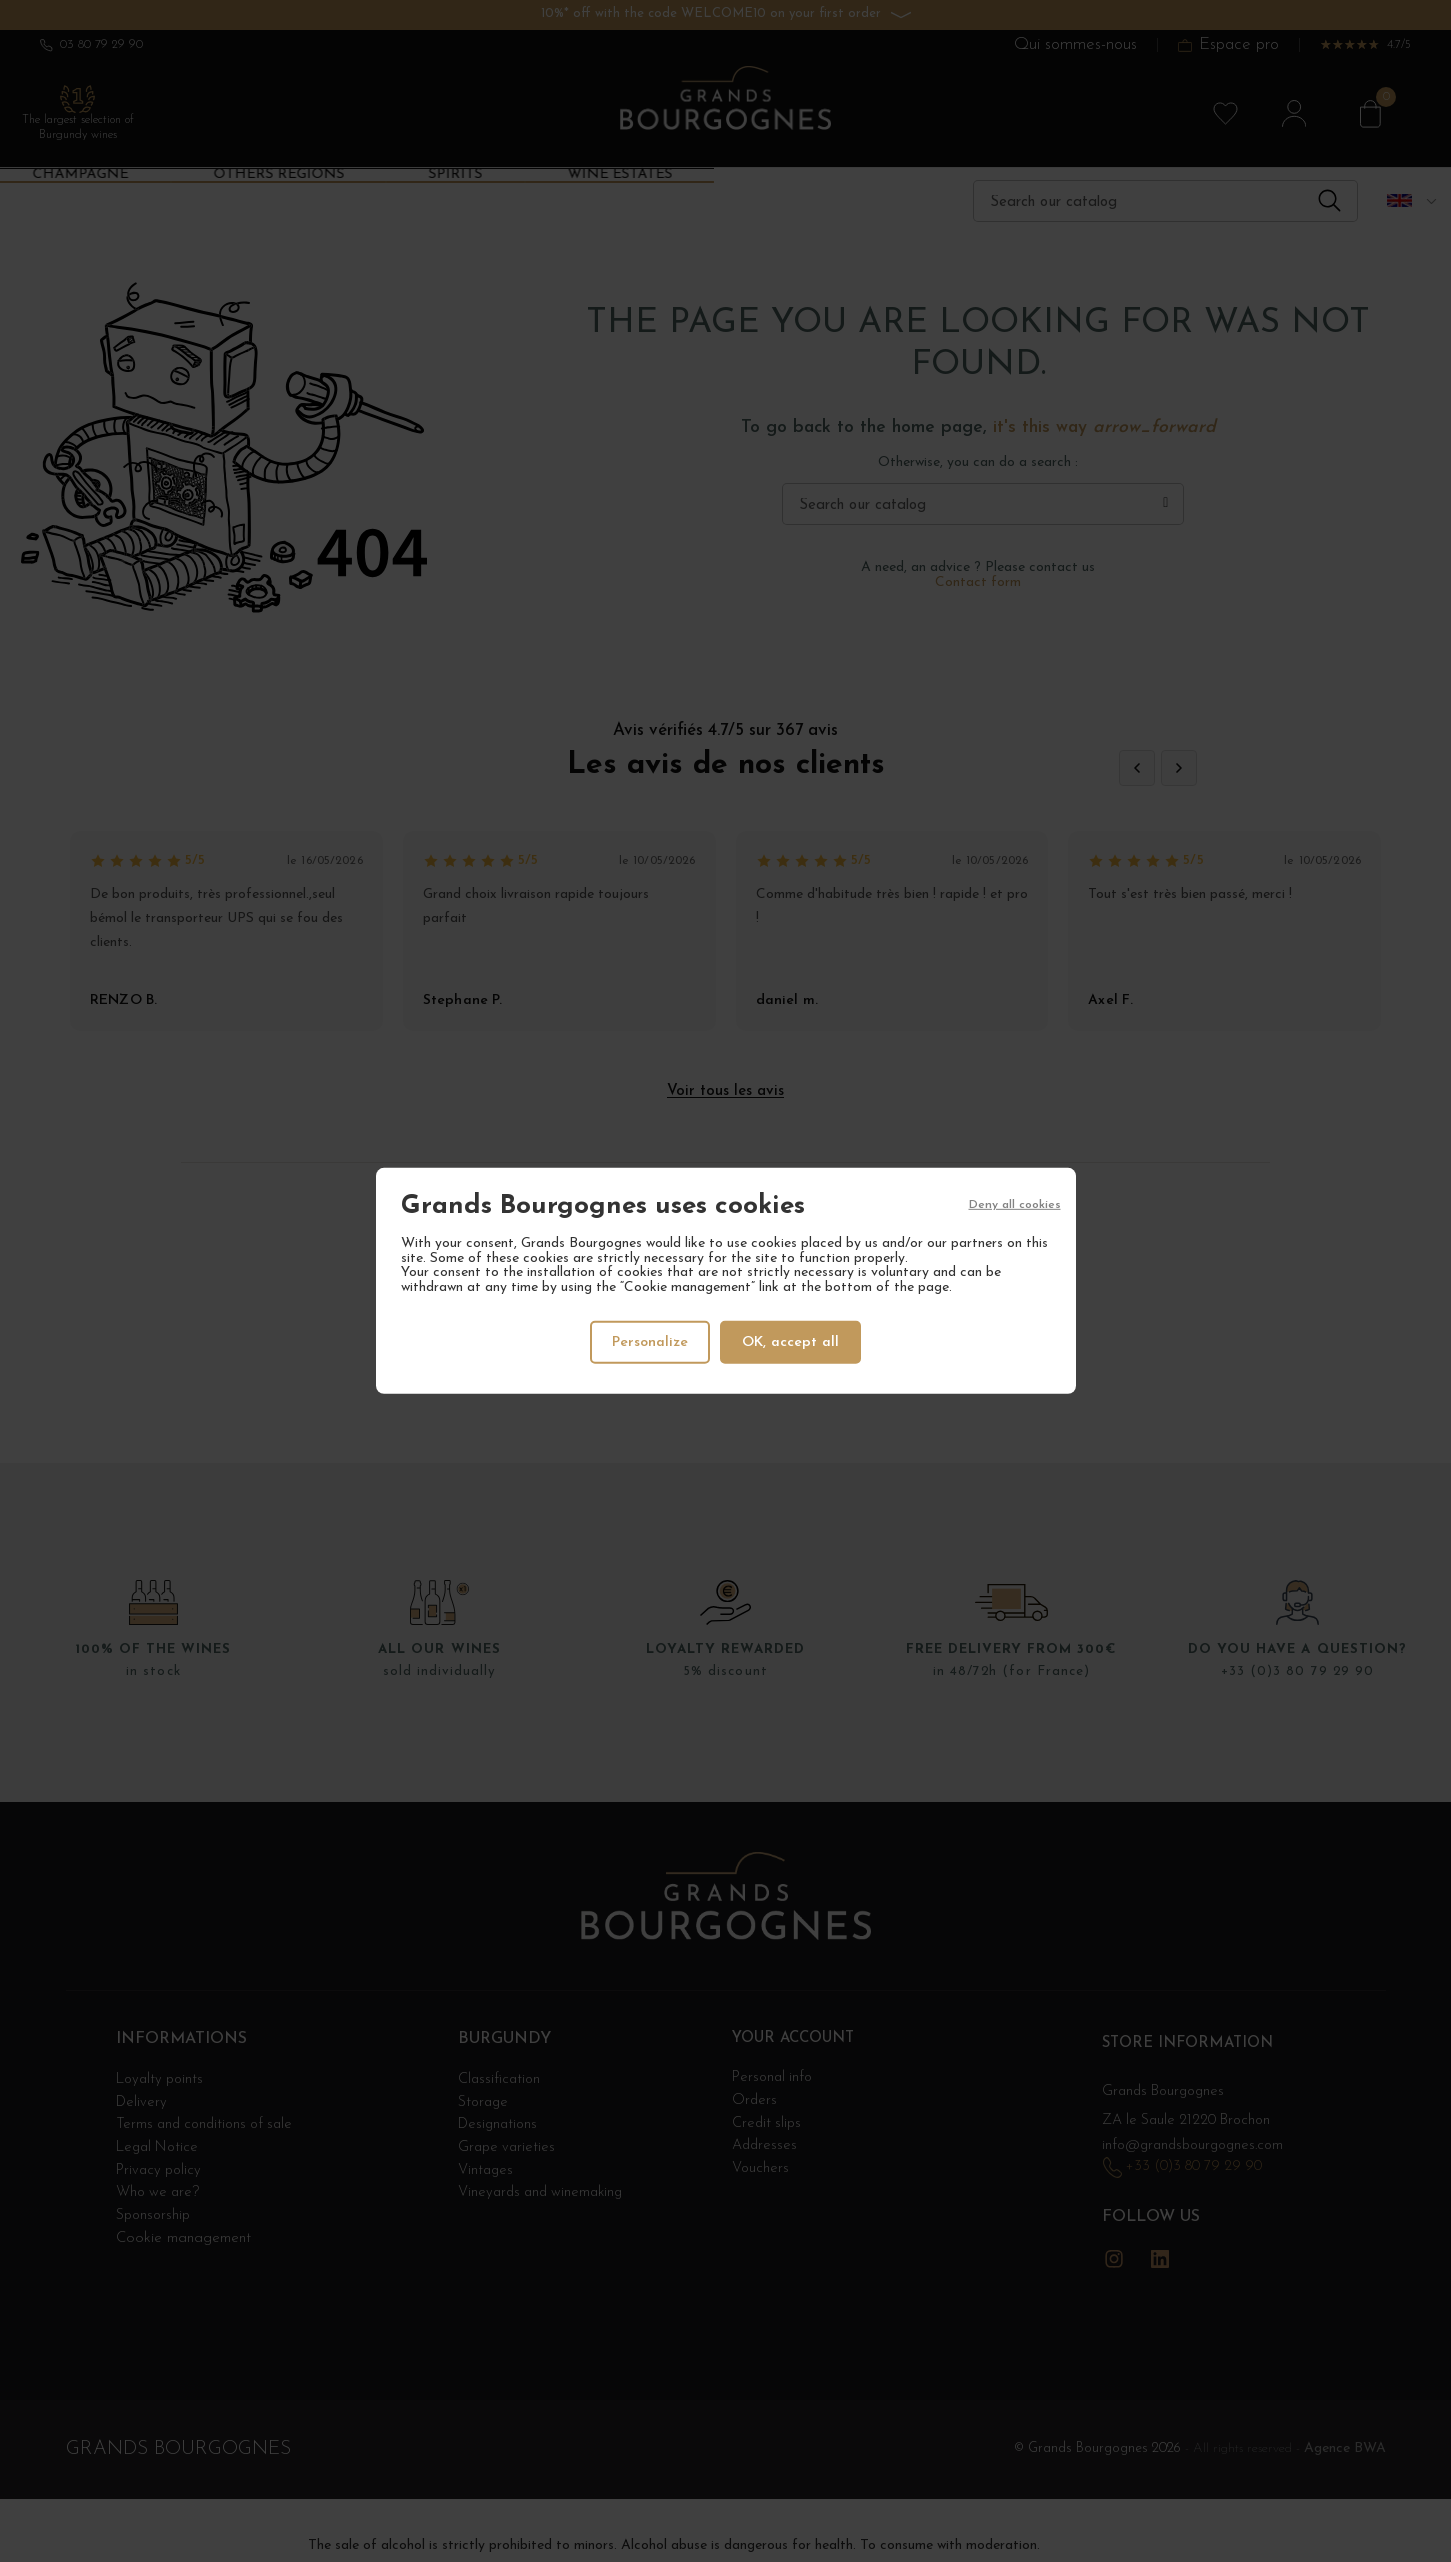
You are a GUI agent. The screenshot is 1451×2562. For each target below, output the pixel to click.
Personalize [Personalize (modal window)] (649, 1341)
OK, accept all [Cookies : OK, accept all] (792, 1341)
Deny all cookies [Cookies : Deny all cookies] (1015, 1207)
